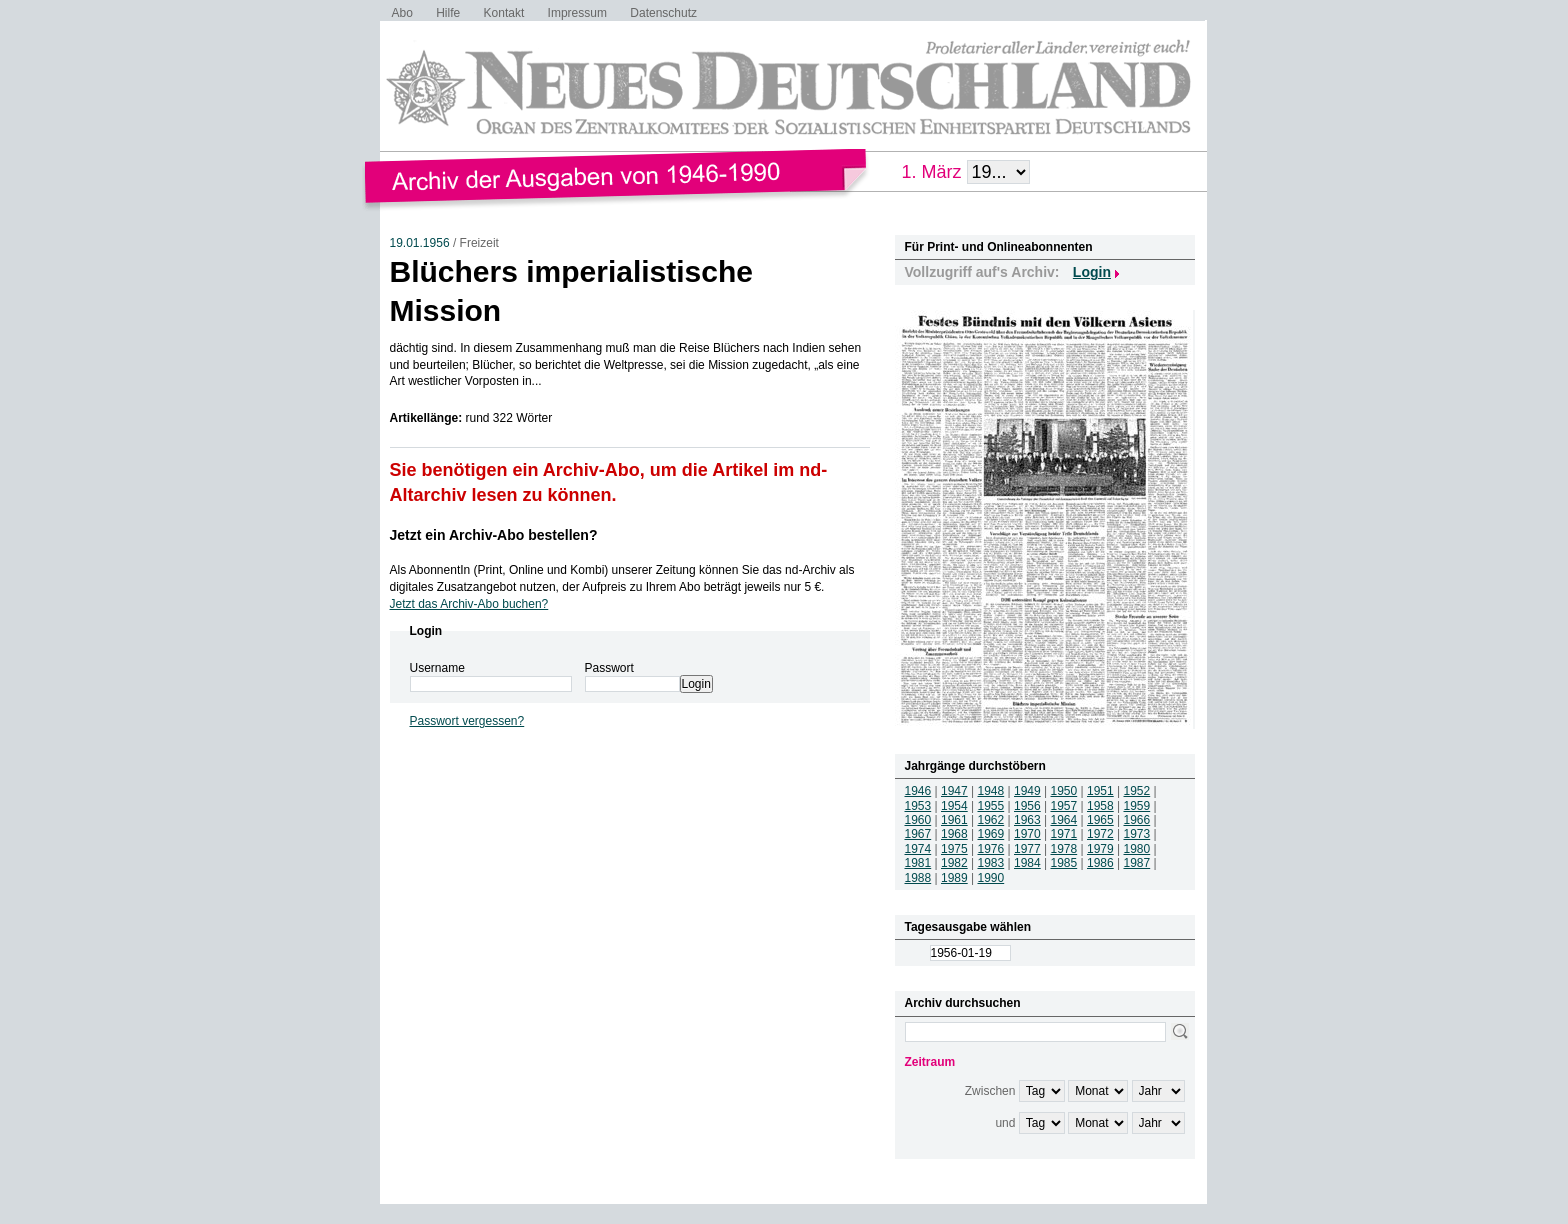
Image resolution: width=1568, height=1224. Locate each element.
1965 (1100, 820)
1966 (1137, 820)
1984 (1027, 863)
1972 (1100, 834)
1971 (1064, 834)
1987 (1137, 863)
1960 (918, 820)
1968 (954, 834)
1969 (991, 834)
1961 (954, 820)
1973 (1137, 834)
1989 (954, 878)
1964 (1064, 820)
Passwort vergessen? (467, 721)
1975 (954, 849)
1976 (991, 849)
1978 (1064, 849)
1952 (1137, 791)
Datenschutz (663, 13)
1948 (991, 791)
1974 (918, 849)
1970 (1027, 834)
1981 (918, 863)
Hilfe (448, 13)
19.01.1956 (420, 243)
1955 (991, 806)
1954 (954, 806)
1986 (1100, 863)
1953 (918, 806)
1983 (991, 863)
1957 (1064, 806)
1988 (918, 878)
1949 (1027, 791)
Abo (402, 13)
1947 (954, 791)
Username (437, 668)
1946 (918, 791)
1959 (1137, 806)
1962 (991, 820)
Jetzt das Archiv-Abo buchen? (469, 604)
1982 (954, 863)
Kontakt (504, 13)
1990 (991, 878)
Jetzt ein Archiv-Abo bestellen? (494, 535)
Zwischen (990, 1091)
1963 (1027, 820)
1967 (918, 834)
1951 (1100, 791)
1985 (1064, 863)
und (1005, 1123)
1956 (1027, 806)
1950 (1064, 791)
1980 (1137, 849)
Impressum (577, 13)
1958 (1100, 806)
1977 (1027, 849)
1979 (1100, 849)
